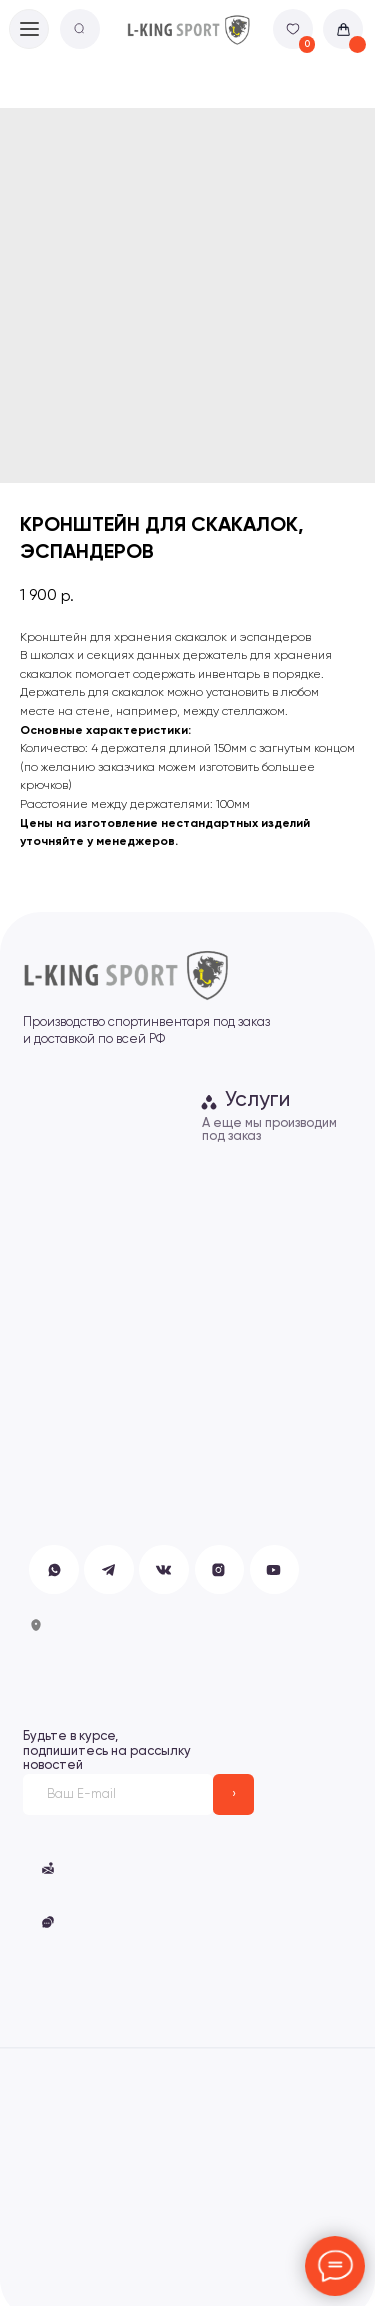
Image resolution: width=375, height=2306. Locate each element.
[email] (118, 1794)
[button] (48, 1922)
